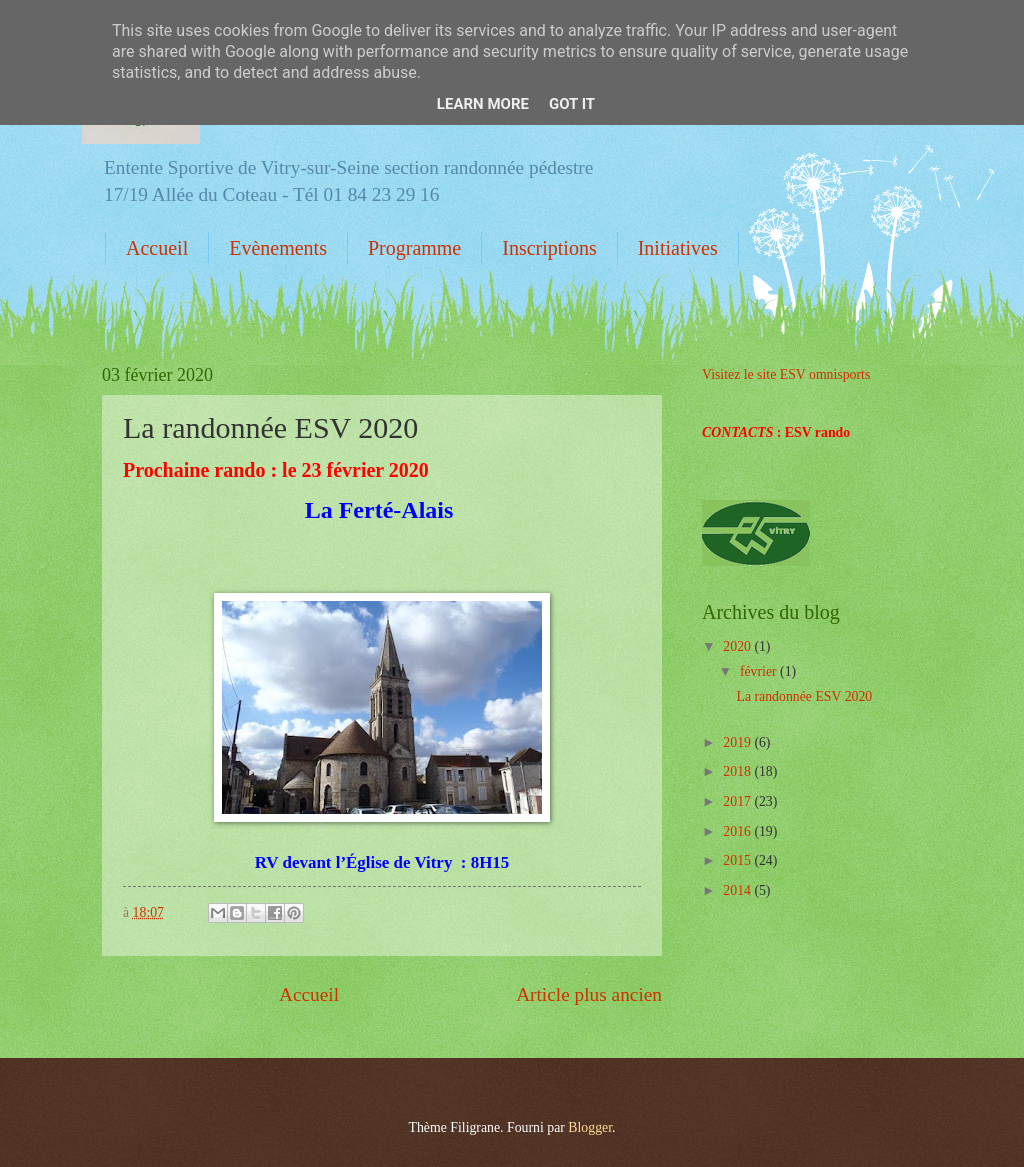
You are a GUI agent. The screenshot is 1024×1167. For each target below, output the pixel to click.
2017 (738, 801)
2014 (738, 890)
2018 (738, 771)
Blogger (590, 1127)
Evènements (278, 248)
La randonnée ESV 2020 (804, 696)
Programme (414, 248)
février (760, 671)
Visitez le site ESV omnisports (786, 374)
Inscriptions (549, 248)
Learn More (483, 104)
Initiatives (678, 248)
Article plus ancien (589, 994)
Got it (572, 104)
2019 (738, 742)
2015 (738, 860)
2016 (738, 831)
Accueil (157, 248)
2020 (738, 646)
